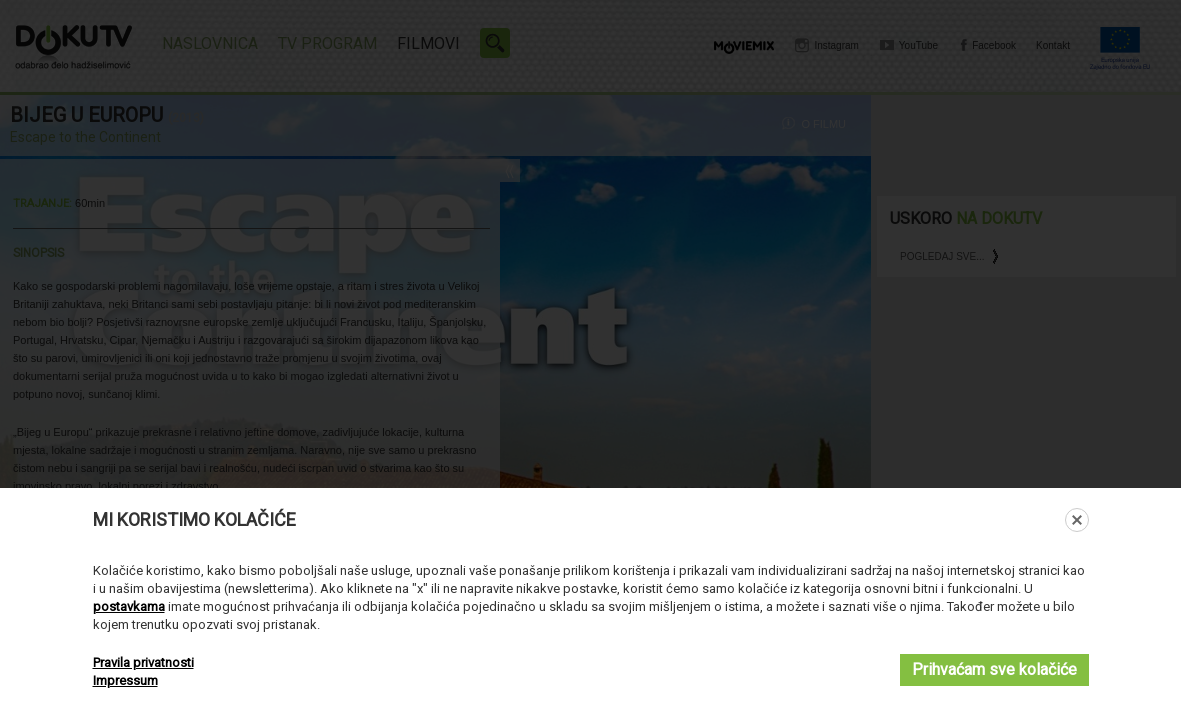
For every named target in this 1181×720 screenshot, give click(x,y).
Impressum (125, 680)
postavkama (129, 606)
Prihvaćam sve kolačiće (994, 669)
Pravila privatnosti (143, 662)
